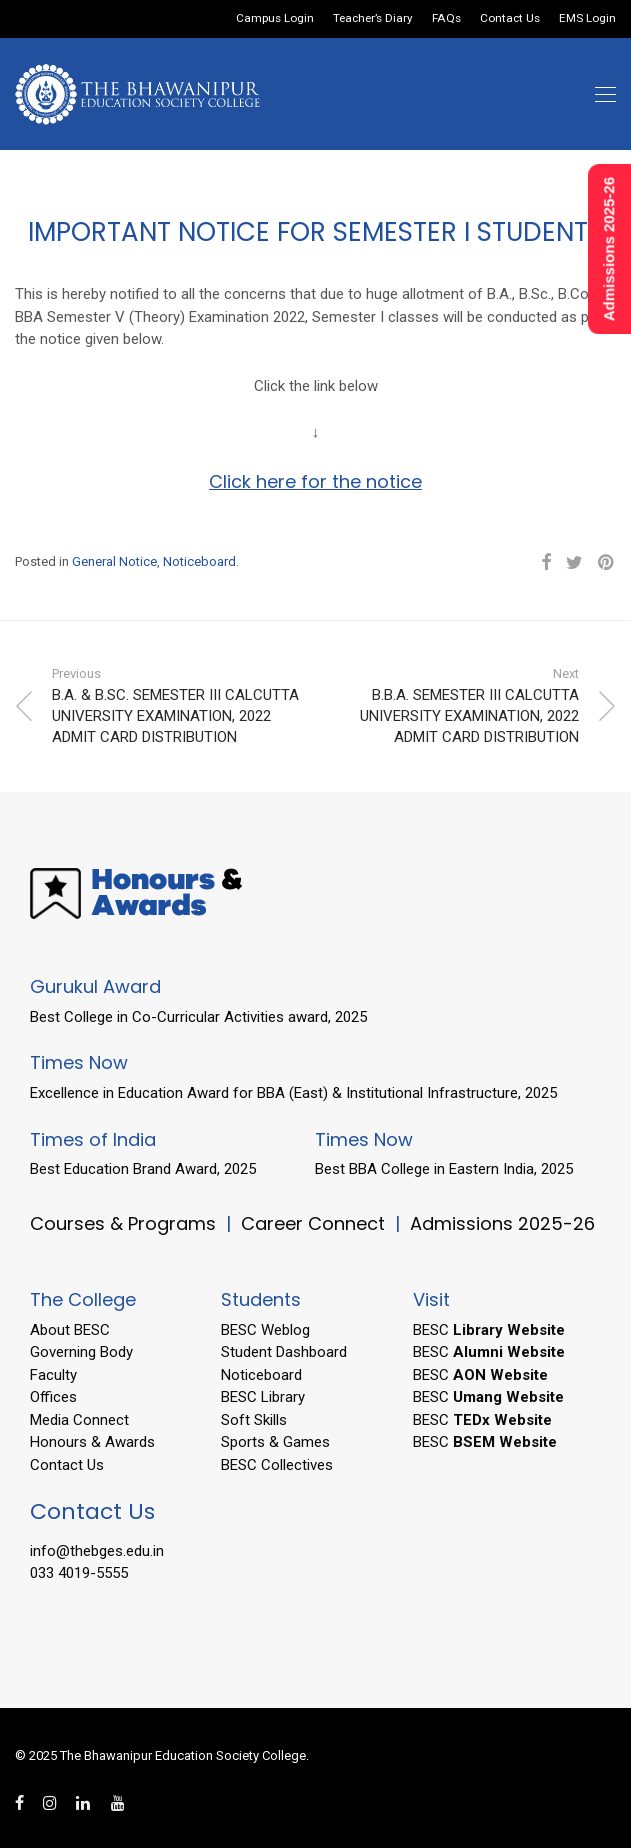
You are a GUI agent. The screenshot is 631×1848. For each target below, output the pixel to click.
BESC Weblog (265, 1330)
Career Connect (315, 1223)
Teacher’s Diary (373, 19)
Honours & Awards (92, 1442)
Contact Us (510, 19)
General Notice (114, 561)
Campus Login (275, 19)
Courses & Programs (123, 1223)
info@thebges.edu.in (97, 1551)
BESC (489, 1330)
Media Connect (79, 1420)
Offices (53, 1397)
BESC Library (263, 1397)
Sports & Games (275, 1442)
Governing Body (81, 1352)
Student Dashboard (284, 1352)
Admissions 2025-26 (502, 1223)
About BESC (70, 1330)
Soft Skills (254, 1420)
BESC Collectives (277, 1465)
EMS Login (587, 19)
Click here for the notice (315, 481)
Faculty (53, 1375)
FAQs (446, 19)
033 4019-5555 (79, 1573)
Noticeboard (199, 561)
